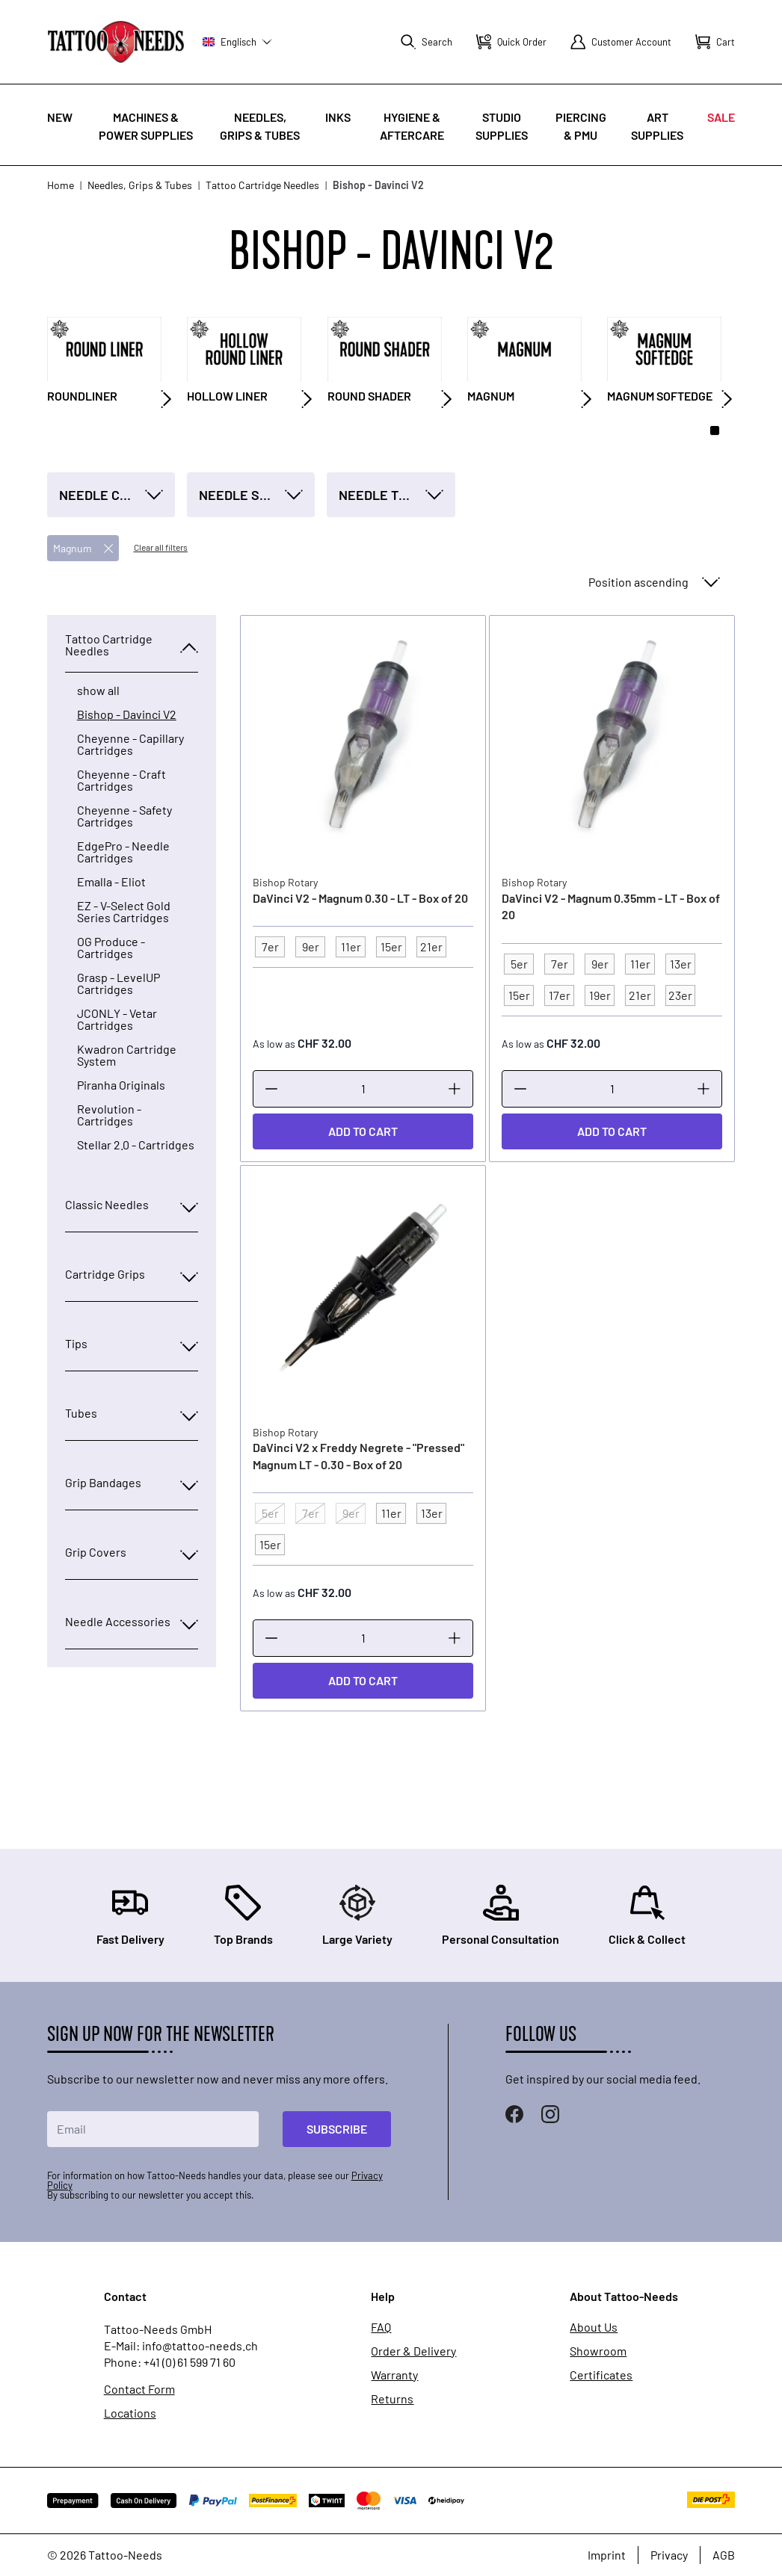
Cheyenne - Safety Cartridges (124, 816)
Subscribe (337, 2129)
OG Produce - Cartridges (111, 948)
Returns (392, 2399)
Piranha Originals (121, 1085)
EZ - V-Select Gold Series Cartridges (123, 912)
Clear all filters (161, 547)
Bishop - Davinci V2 (126, 714)
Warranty (394, 2375)
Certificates (601, 2375)
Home (60, 185)
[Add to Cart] (363, 1131)
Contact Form (139, 2389)
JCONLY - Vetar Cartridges (117, 1019)
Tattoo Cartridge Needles (262, 185)
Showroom (598, 2351)
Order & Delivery (413, 2351)
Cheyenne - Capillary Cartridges (130, 744)
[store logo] (116, 41)
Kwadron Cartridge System (126, 1055)
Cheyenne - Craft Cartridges (121, 780)
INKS (338, 117)
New (60, 117)
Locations (130, 2413)
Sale (721, 117)
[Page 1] (714, 430)
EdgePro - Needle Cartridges (123, 852)
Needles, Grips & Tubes (139, 185)
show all (98, 690)
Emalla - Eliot (111, 882)
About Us (594, 2327)
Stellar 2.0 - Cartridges (135, 1145)
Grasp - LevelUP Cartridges (118, 983)
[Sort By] (652, 582)
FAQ (381, 2327)
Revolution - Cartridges (109, 1115)
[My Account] (620, 41)
